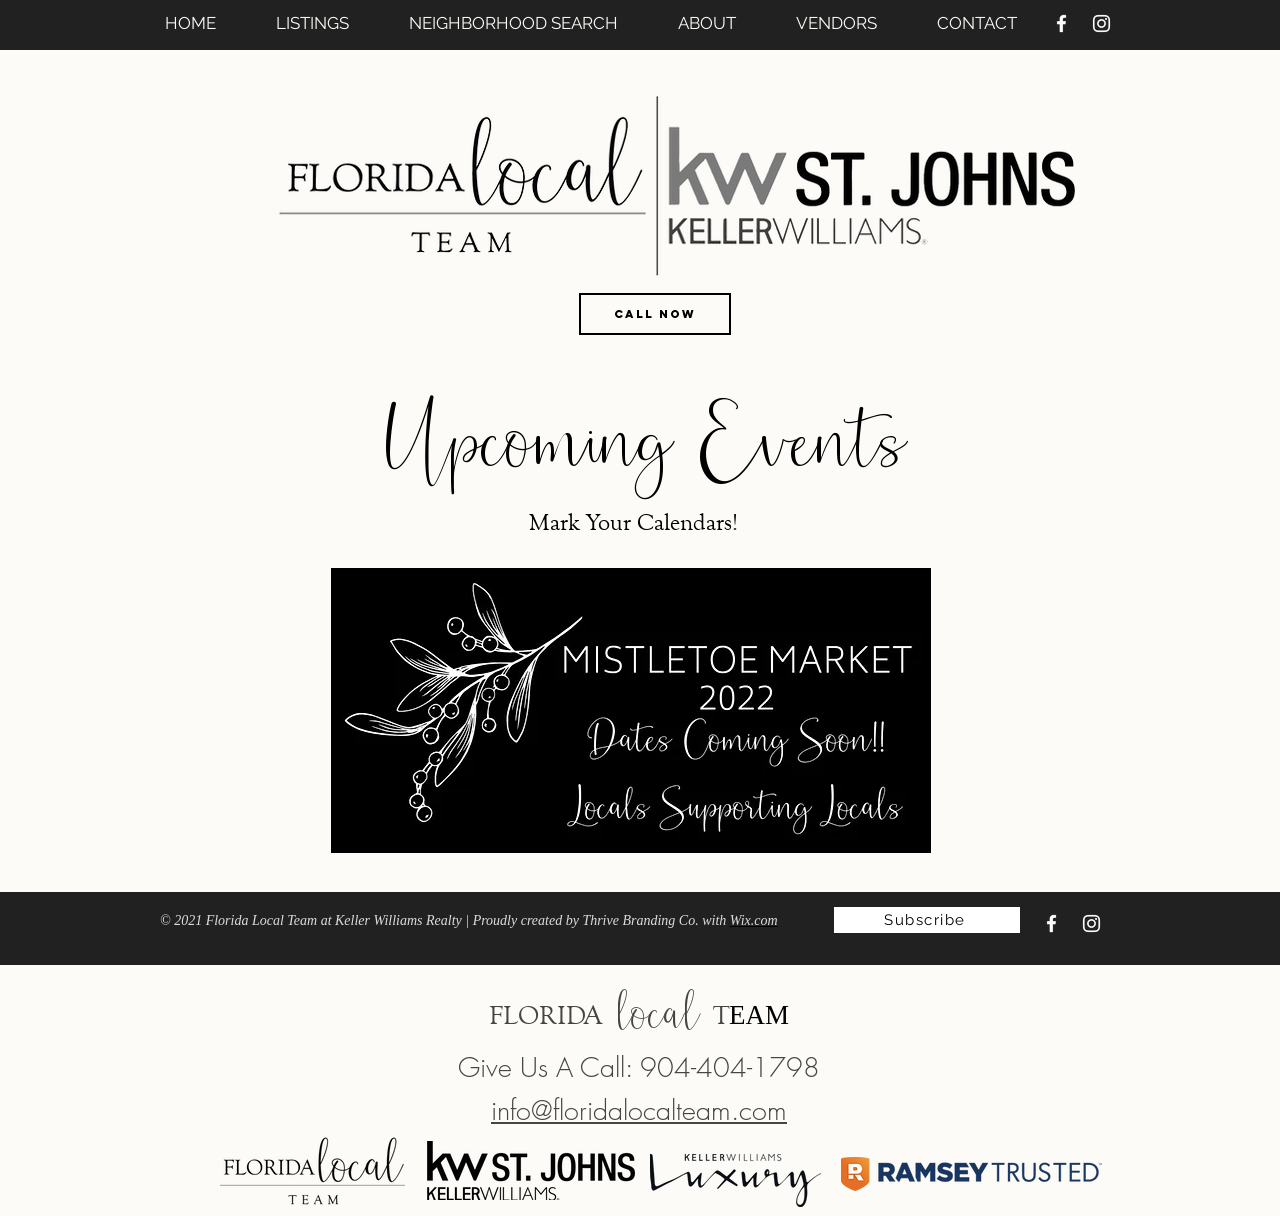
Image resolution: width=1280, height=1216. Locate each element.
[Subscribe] (927, 920)
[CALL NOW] (655, 314)
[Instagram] (1101, 23)
